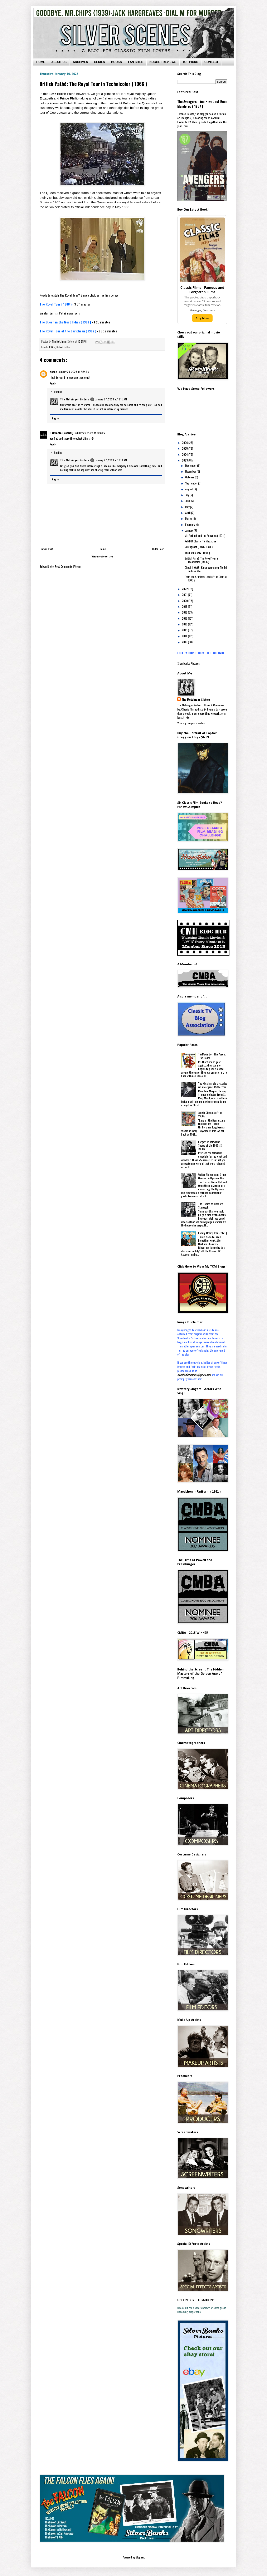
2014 (185, 636)
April (188, 512)
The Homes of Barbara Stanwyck (210, 1205)
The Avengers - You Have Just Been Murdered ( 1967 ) (202, 104)
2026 (185, 442)
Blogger (140, 2557)
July (187, 495)
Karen (53, 371)
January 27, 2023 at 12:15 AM (111, 399)
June (187, 500)
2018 (185, 612)
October (190, 477)
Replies (58, 391)
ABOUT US (59, 62)
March (189, 518)
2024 (185, 454)
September (191, 483)
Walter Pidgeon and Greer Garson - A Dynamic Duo (212, 1176)
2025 (185, 448)
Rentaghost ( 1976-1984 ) (199, 547)
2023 (185, 460)
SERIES (99, 62)
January (189, 530)
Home (102, 549)
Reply (52, 383)
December (191, 465)
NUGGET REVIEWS (163, 62)
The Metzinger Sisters (74, 399)
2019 (185, 606)
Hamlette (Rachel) (61, 432)
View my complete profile (191, 723)
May (187, 506)
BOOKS (116, 62)
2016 (185, 624)
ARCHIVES (80, 62)
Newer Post (47, 549)
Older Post (158, 549)
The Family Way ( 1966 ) (197, 552)
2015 (185, 630)
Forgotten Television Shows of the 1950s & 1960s (210, 1145)
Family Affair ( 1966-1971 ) (212, 1233)
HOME (40, 62)
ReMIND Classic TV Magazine (200, 541)
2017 (185, 618)
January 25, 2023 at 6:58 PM (89, 432)
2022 (185, 588)
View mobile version (102, 556)
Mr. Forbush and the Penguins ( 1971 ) (205, 535)
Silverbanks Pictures (188, 663)
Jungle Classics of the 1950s (210, 1114)
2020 (185, 600)
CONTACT (211, 62)
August (189, 489)
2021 (185, 594)
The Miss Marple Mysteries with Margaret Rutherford (212, 1085)
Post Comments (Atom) (68, 566)
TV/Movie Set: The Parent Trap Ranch (212, 1056)
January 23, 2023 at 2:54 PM (73, 371)
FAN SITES (135, 62)
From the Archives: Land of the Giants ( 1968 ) (206, 578)
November (191, 471)
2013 (185, 642)
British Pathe (63, 347)
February (190, 524)
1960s (52, 347)
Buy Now (202, 318)
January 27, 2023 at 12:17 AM (111, 460)
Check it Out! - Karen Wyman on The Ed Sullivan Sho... (206, 569)
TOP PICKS (190, 62)
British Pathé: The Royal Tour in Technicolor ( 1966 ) (201, 560)
